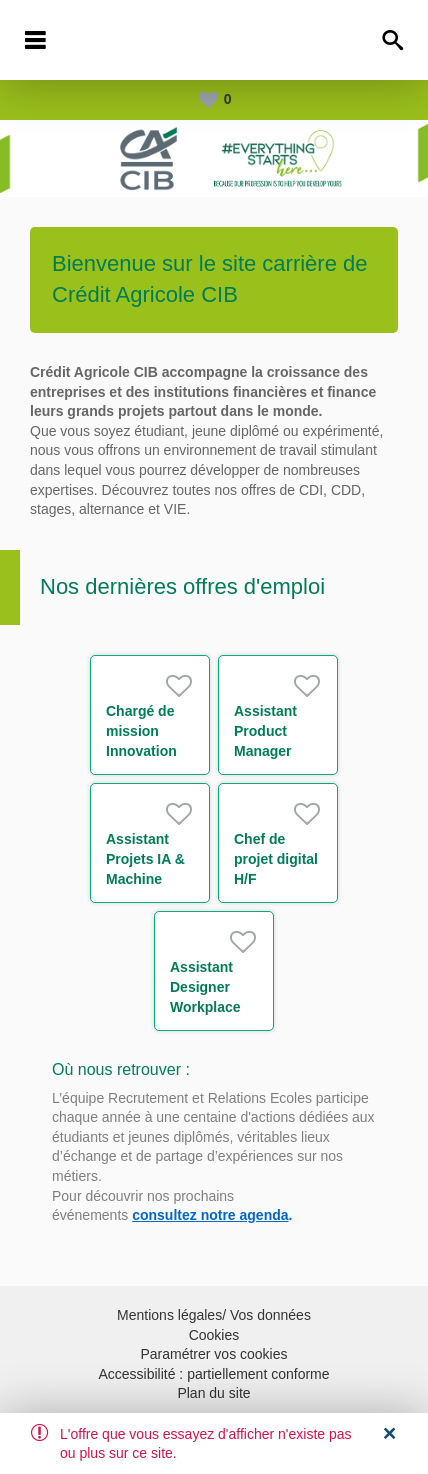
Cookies (214, 1335)
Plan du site (213, 1393)
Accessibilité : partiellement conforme (213, 1374)
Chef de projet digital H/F (276, 859)
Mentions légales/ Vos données (214, 1315)
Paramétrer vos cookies (213, 1354)
